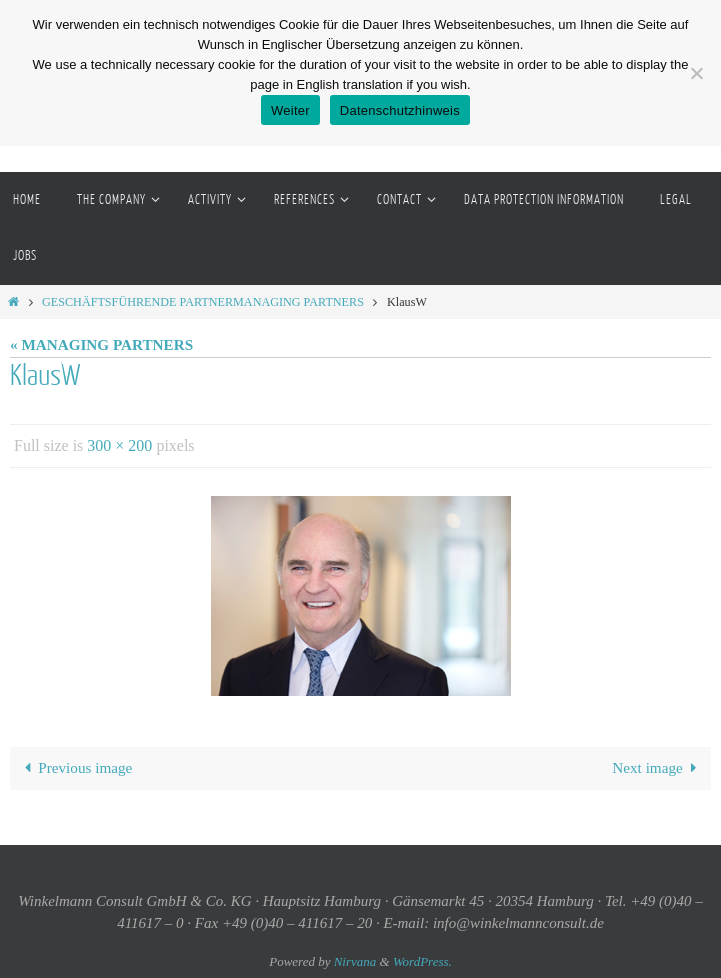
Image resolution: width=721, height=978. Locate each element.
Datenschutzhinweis (400, 110)
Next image (658, 767)
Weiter (290, 110)
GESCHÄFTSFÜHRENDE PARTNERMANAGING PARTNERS (203, 302)
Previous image (74, 767)
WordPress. (422, 961)
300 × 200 (119, 445)
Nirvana (355, 961)
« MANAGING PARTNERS (101, 344)
